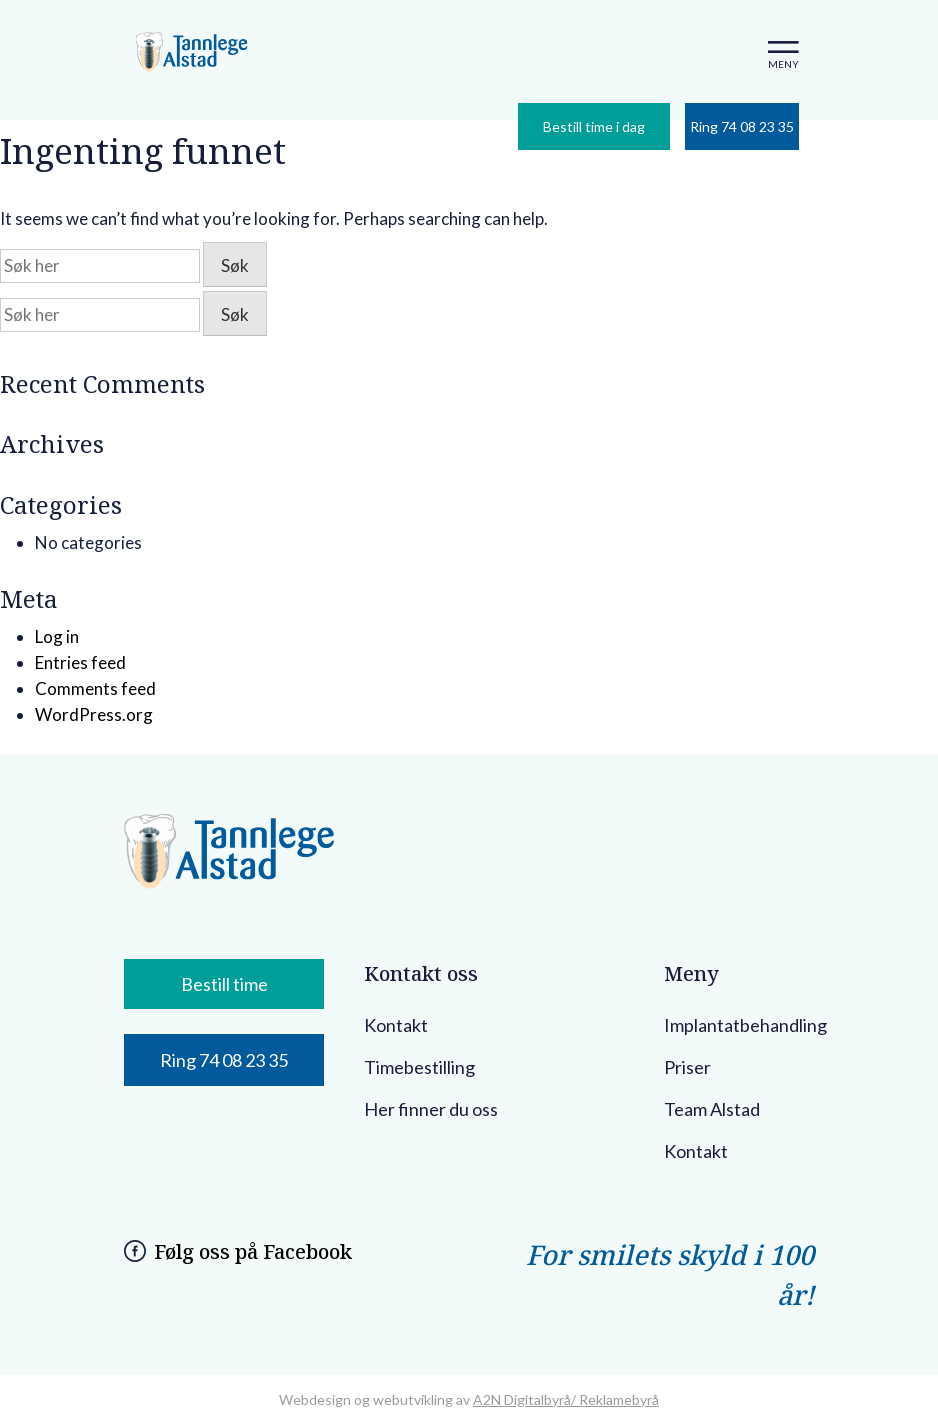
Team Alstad (712, 1109)
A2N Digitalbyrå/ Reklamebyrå (566, 1399)
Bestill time (224, 984)
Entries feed (80, 662)
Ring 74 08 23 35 (742, 126)
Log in (57, 636)
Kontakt (396, 1025)
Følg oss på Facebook (253, 1251)
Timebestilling (419, 1067)
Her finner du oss (431, 1109)
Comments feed (95, 688)
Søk (235, 265)
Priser (687, 1067)
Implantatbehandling (745, 1025)
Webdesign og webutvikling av (376, 1399)
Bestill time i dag (594, 126)
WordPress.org (94, 714)
